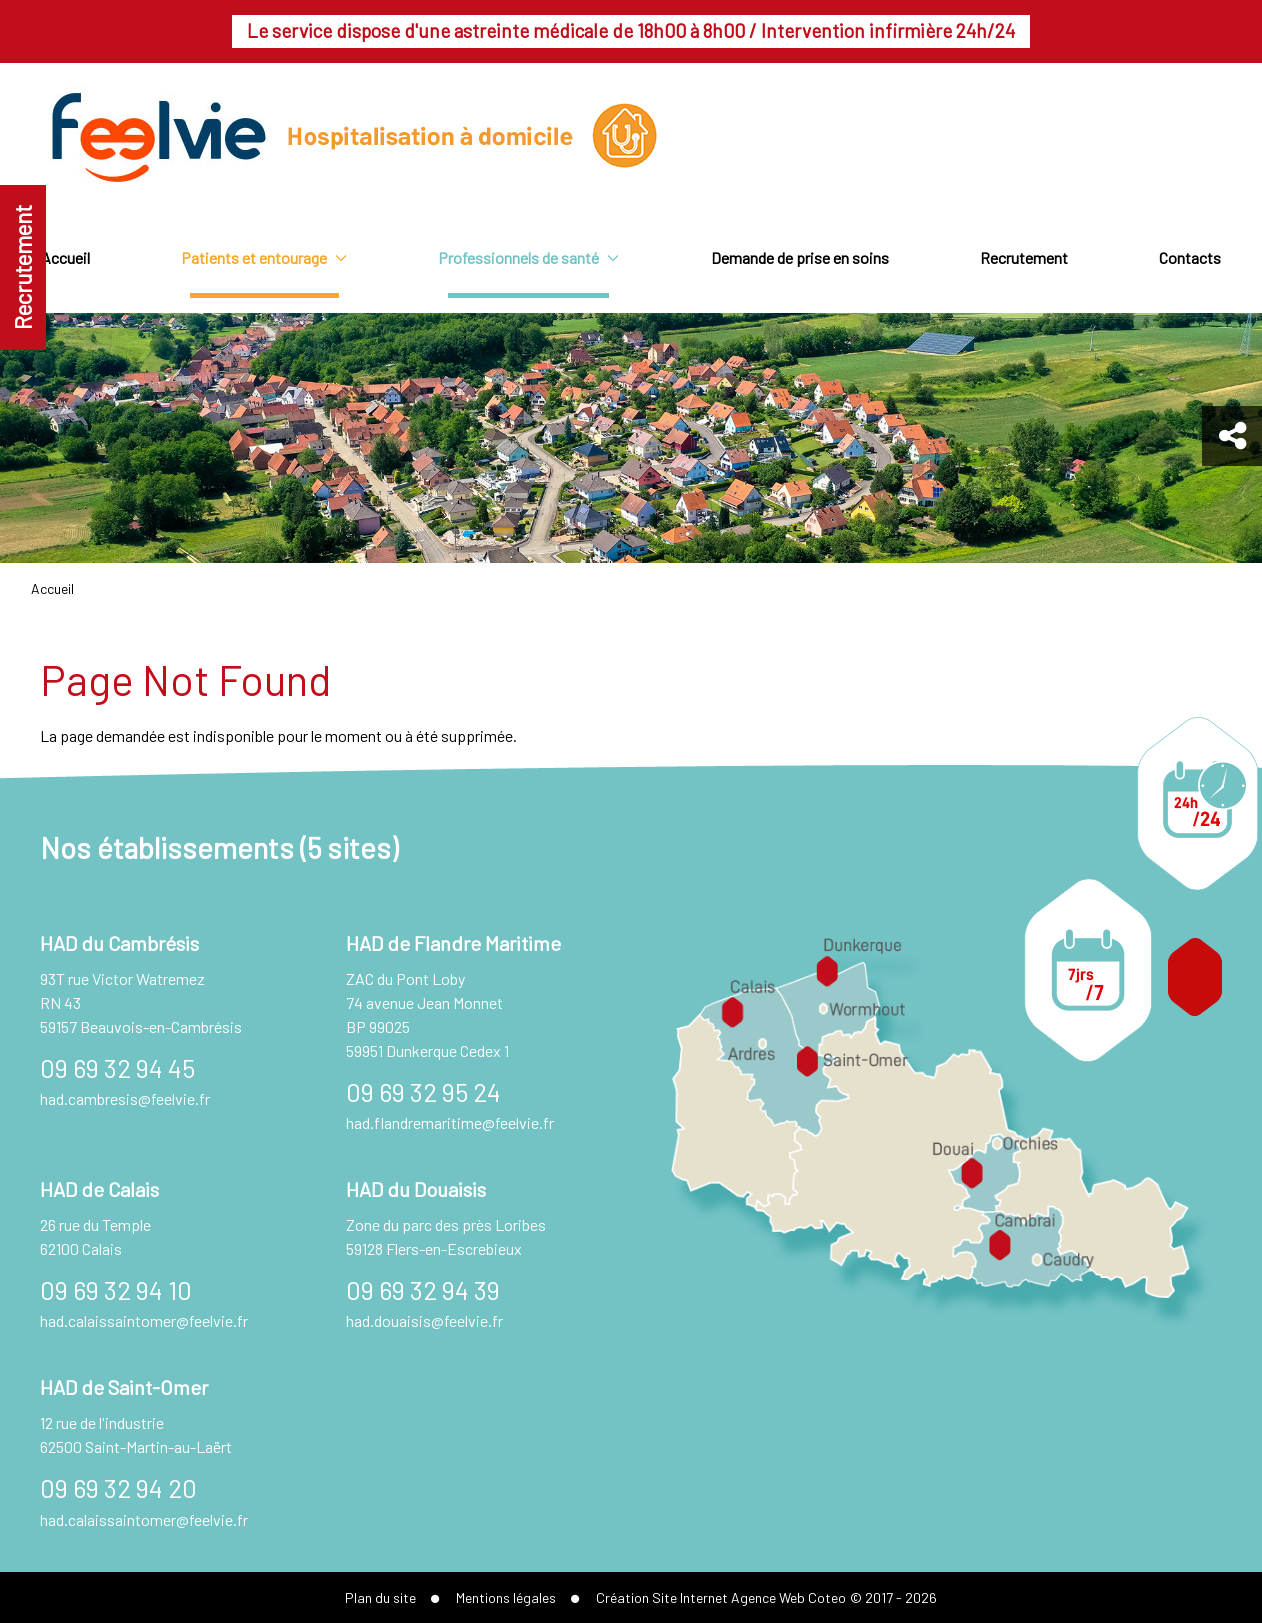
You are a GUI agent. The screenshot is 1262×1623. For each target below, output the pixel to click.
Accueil (65, 257)
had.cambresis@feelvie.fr (125, 1098)
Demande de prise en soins (800, 257)
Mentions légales (506, 1597)
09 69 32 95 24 (423, 1091)
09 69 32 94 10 (116, 1289)
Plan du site (380, 1597)
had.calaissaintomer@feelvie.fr (144, 1320)
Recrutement (23, 267)
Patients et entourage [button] (264, 257)
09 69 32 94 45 (117, 1067)
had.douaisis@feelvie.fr (424, 1320)
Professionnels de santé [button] (528, 257)
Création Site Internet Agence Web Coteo (721, 1597)
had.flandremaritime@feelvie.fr (450, 1122)
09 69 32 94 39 (423, 1289)
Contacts (1190, 257)
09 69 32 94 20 (118, 1487)
